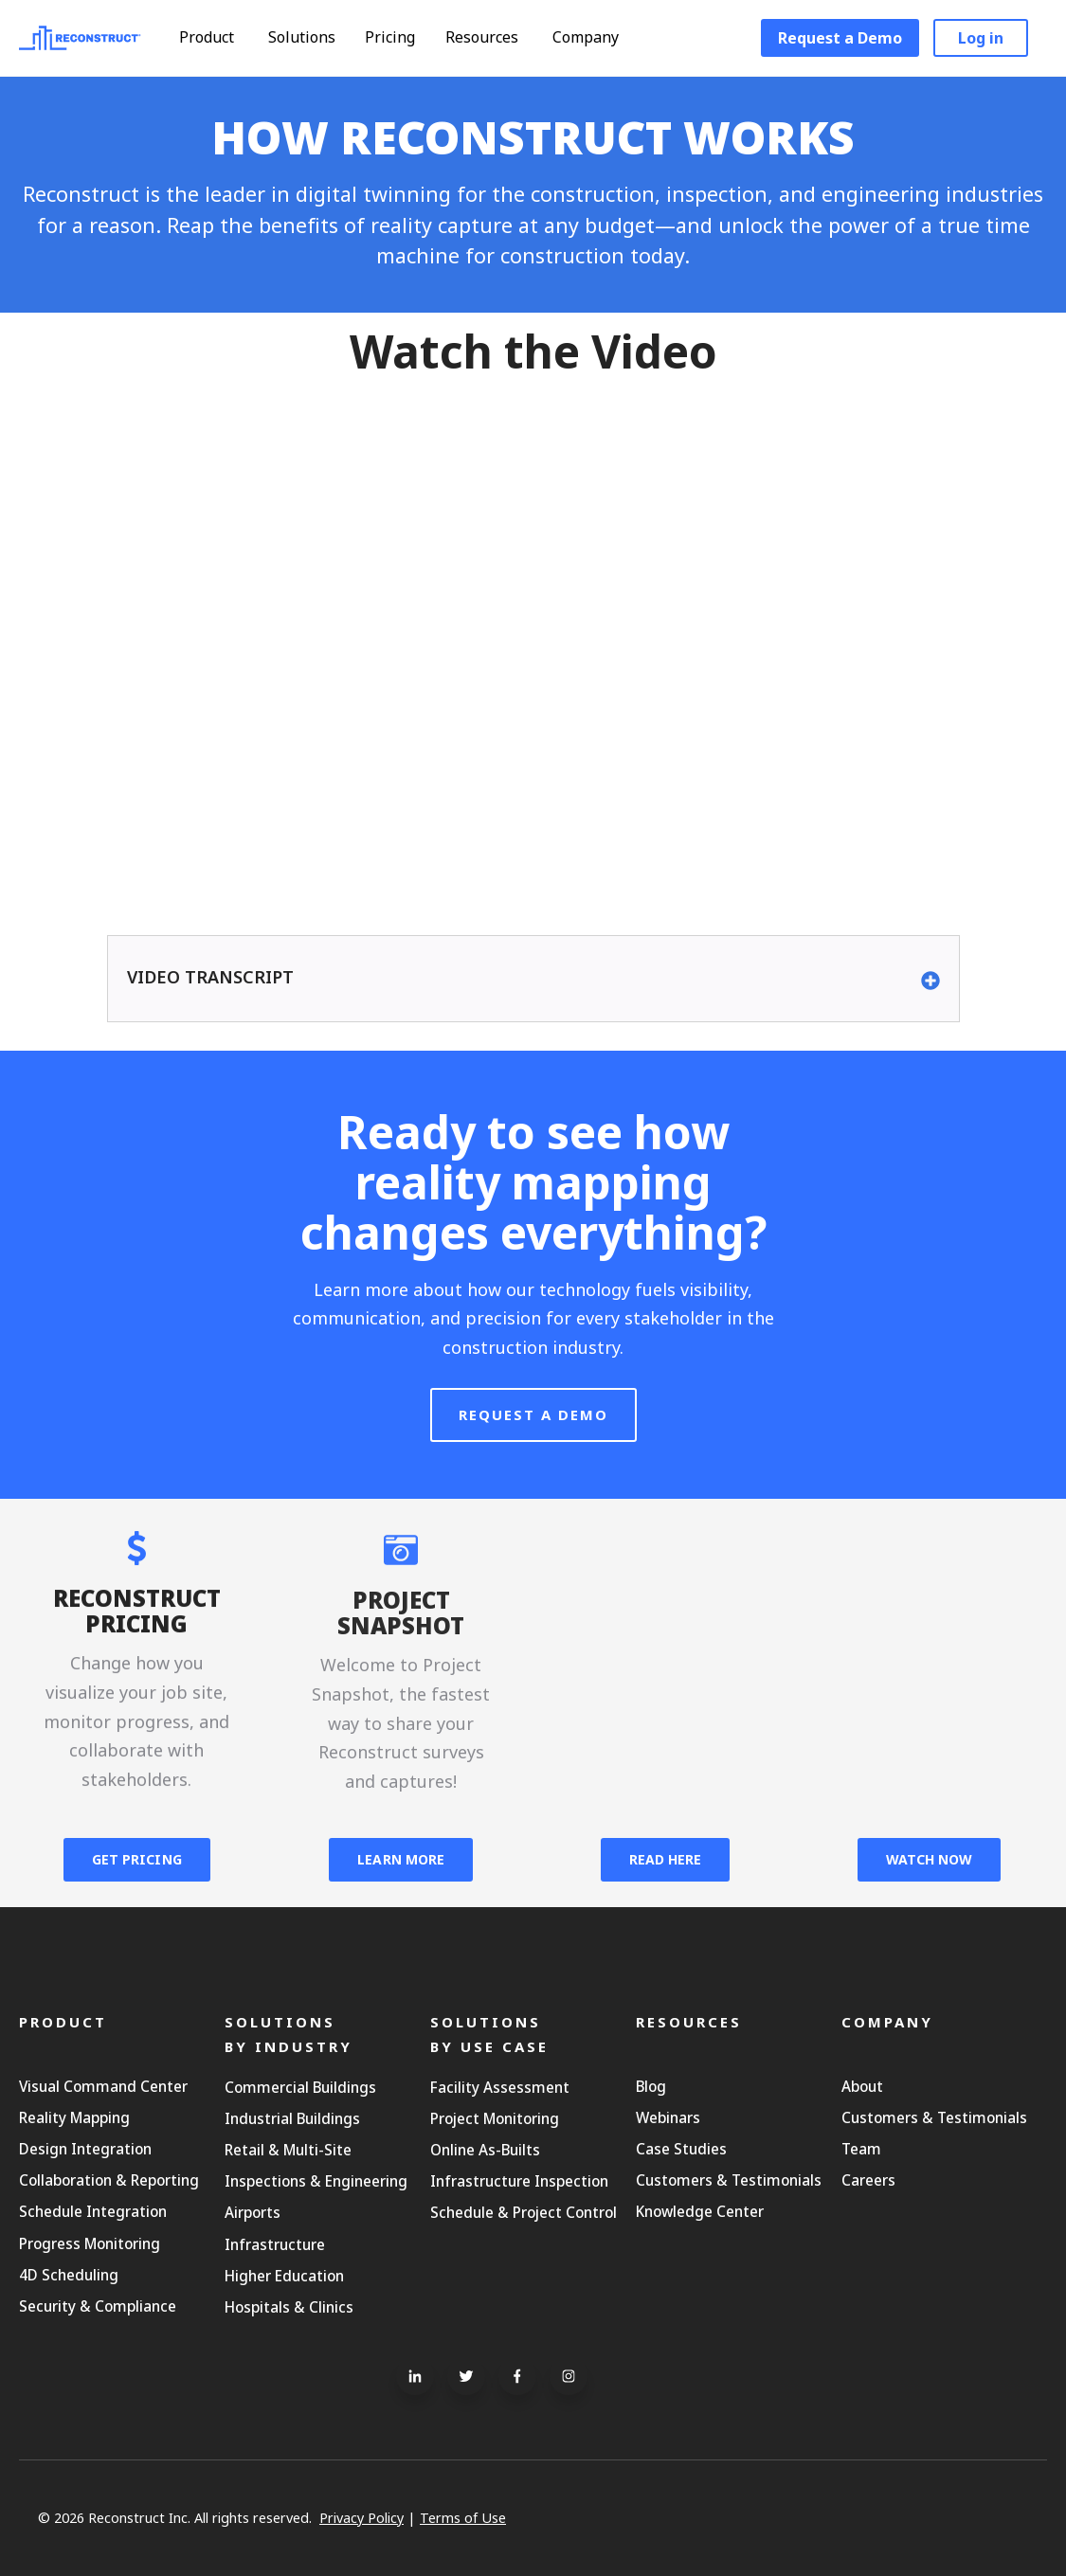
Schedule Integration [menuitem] (93, 2211)
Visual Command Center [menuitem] (103, 2086)
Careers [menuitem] (868, 2180)
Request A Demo (533, 1456)
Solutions (310, 37)
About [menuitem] (862, 2086)
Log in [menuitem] (980, 37)
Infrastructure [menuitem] (275, 2244)
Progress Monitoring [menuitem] (89, 2243)
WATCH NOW (929, 1859)
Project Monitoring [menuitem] (494, 2118)
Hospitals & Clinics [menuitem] (289, 2306)
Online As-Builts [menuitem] (485, 2149)
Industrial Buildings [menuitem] (292, 2118)
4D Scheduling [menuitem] (68, 2274)
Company (594, 37)
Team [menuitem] (861, 2148)
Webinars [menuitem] (668, 2117)
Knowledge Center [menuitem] (700, 2211)
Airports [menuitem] (252, 2212)
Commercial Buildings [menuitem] (300, 2087)
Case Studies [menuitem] (681, 2148)
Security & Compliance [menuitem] (97, 2306)
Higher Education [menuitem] (284, 2275)
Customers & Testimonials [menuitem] (729, 2180)
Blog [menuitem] (651, 2086)
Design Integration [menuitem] (85, 2148)
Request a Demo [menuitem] (840, 37)
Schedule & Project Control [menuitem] (523, 2212)
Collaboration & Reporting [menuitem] (109, 2180)
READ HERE (665, 1859)
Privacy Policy (361, 2518)
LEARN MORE (400, 1859)
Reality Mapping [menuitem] (74, 2117)
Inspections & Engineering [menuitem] (316, 2180)
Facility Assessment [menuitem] (499, 2087)
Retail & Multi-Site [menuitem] (288, 2149)
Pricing (390, 37)
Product (215, 37)
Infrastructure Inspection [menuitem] (519, 2180)
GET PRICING (137, 1859)
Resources (490, 37)
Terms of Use (463, 2518)
